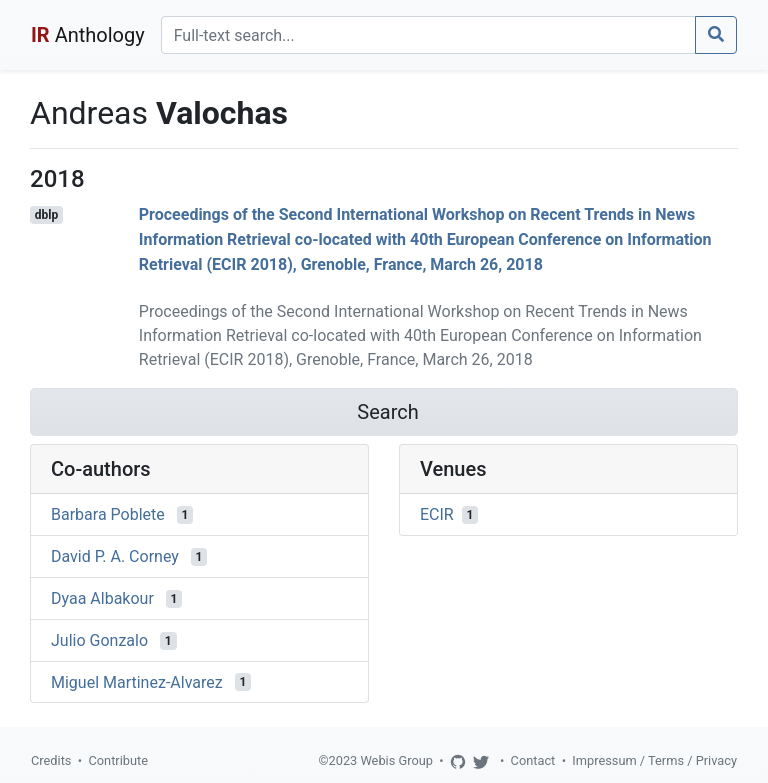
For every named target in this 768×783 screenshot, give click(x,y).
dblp (46, 215)
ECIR (437, 514)
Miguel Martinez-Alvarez (137, 681)
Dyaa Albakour (102, 598)
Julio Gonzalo (99, 640)
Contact (533, 760)
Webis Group (396, 760)
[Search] (428, 35)
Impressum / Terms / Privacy (654, 760)
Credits (51, 760)
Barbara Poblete (108, 514)
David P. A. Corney (115, 556)
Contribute (118, 760)
